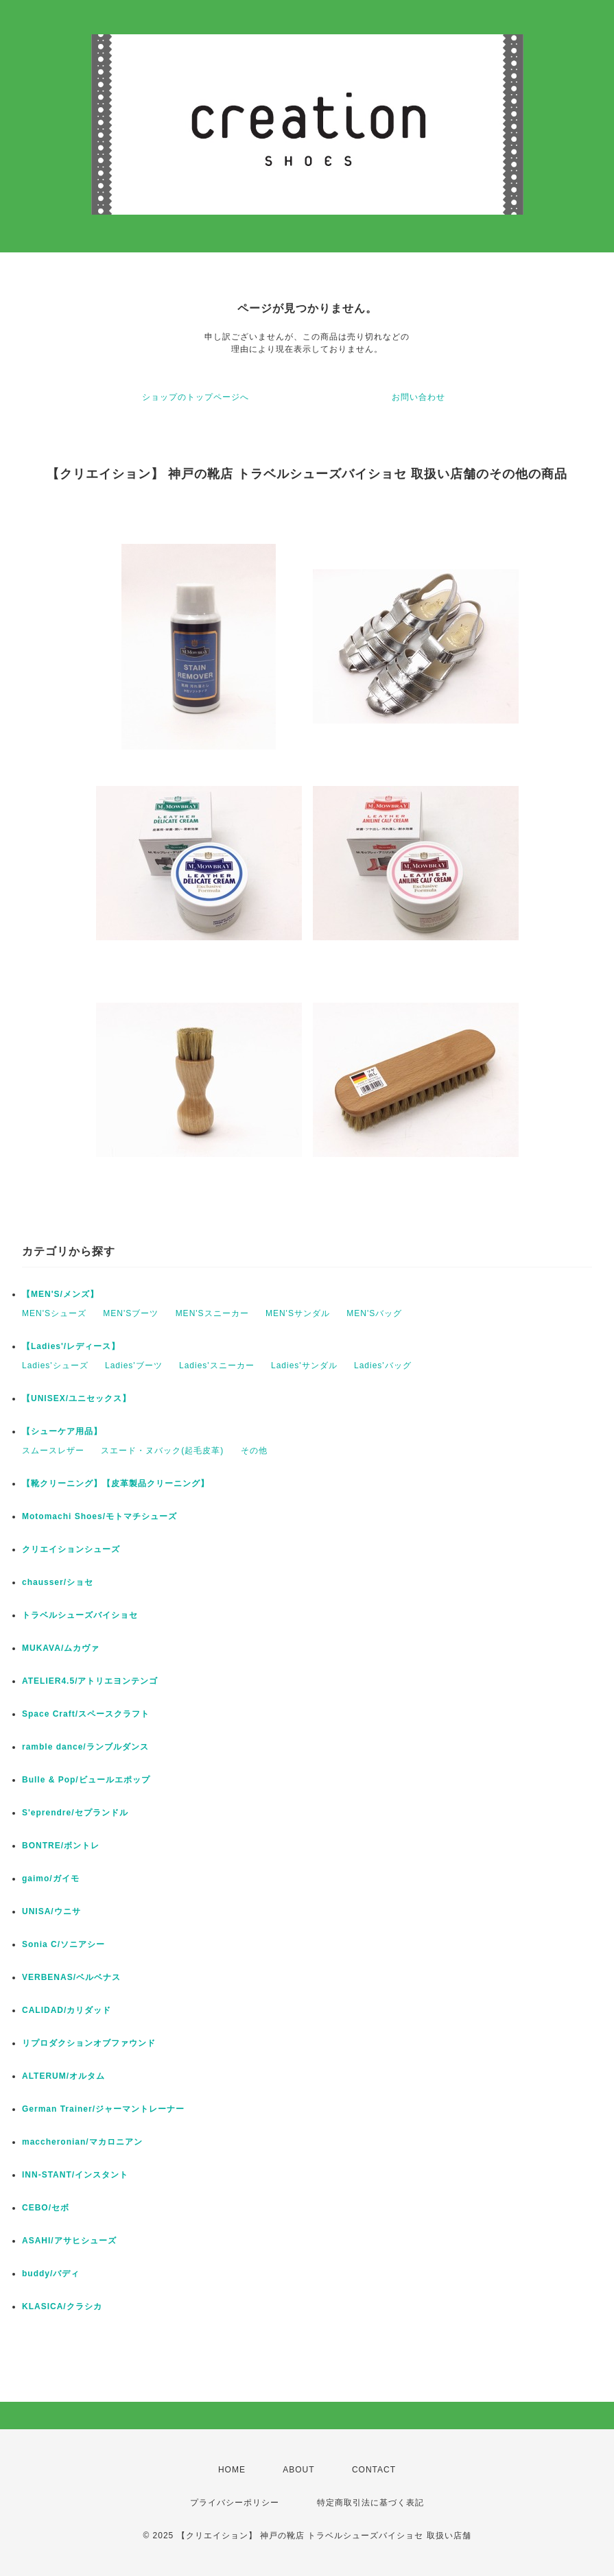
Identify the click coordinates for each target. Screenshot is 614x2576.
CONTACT (374, 2469)
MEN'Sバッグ (374, 1313)
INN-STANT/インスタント (75, 2175)
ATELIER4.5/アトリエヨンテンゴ (90, 1681)
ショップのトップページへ (195, 397)
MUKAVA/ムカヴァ (60, 1648)
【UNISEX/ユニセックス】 (76, 1398)
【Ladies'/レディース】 (71, 1346)
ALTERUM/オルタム (63, 2076)
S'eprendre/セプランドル (75, 1812)
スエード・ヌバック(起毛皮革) (162, 1450)
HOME (232, 2469)
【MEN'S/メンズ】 (60, 1294)
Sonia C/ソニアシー (63, 1944)
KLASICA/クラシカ (62, 2306)
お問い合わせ (418, 397)
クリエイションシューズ (71, 1549)
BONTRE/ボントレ (60, 1845)
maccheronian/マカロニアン (82, 2142)
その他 (254, 1450)
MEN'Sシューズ (54, 1313)
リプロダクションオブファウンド (89, 2043)
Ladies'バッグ (383, 1365)
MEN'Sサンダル (297, 1313)
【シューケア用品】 (62, 1431)
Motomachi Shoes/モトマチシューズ (99, 1516)
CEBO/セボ (45, 2208)
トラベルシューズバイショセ (80, 1615)
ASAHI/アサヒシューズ (69, 2240)
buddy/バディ (51, 2273)
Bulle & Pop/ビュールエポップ (86, 1780)
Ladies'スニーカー (217, 1365)
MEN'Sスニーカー (212, 1313)
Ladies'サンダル (304, 1365)
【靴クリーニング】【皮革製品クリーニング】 (115, 1483)
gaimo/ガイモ (51, 1878)
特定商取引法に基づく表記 (370, 2502)
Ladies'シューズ (55, 1365)
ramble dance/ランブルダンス (85, 1747)
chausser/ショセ (57, 1582)
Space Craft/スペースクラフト (86, 1714)
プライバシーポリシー (234, 2502)
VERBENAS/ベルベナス (71, 1977)
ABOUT (298, 2469)
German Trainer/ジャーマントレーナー (103, 2109)
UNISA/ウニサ (51, 1911)
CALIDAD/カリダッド (66, 2010)
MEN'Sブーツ (130, 1313)
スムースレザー (53, 1450)
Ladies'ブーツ (134, 1365)
